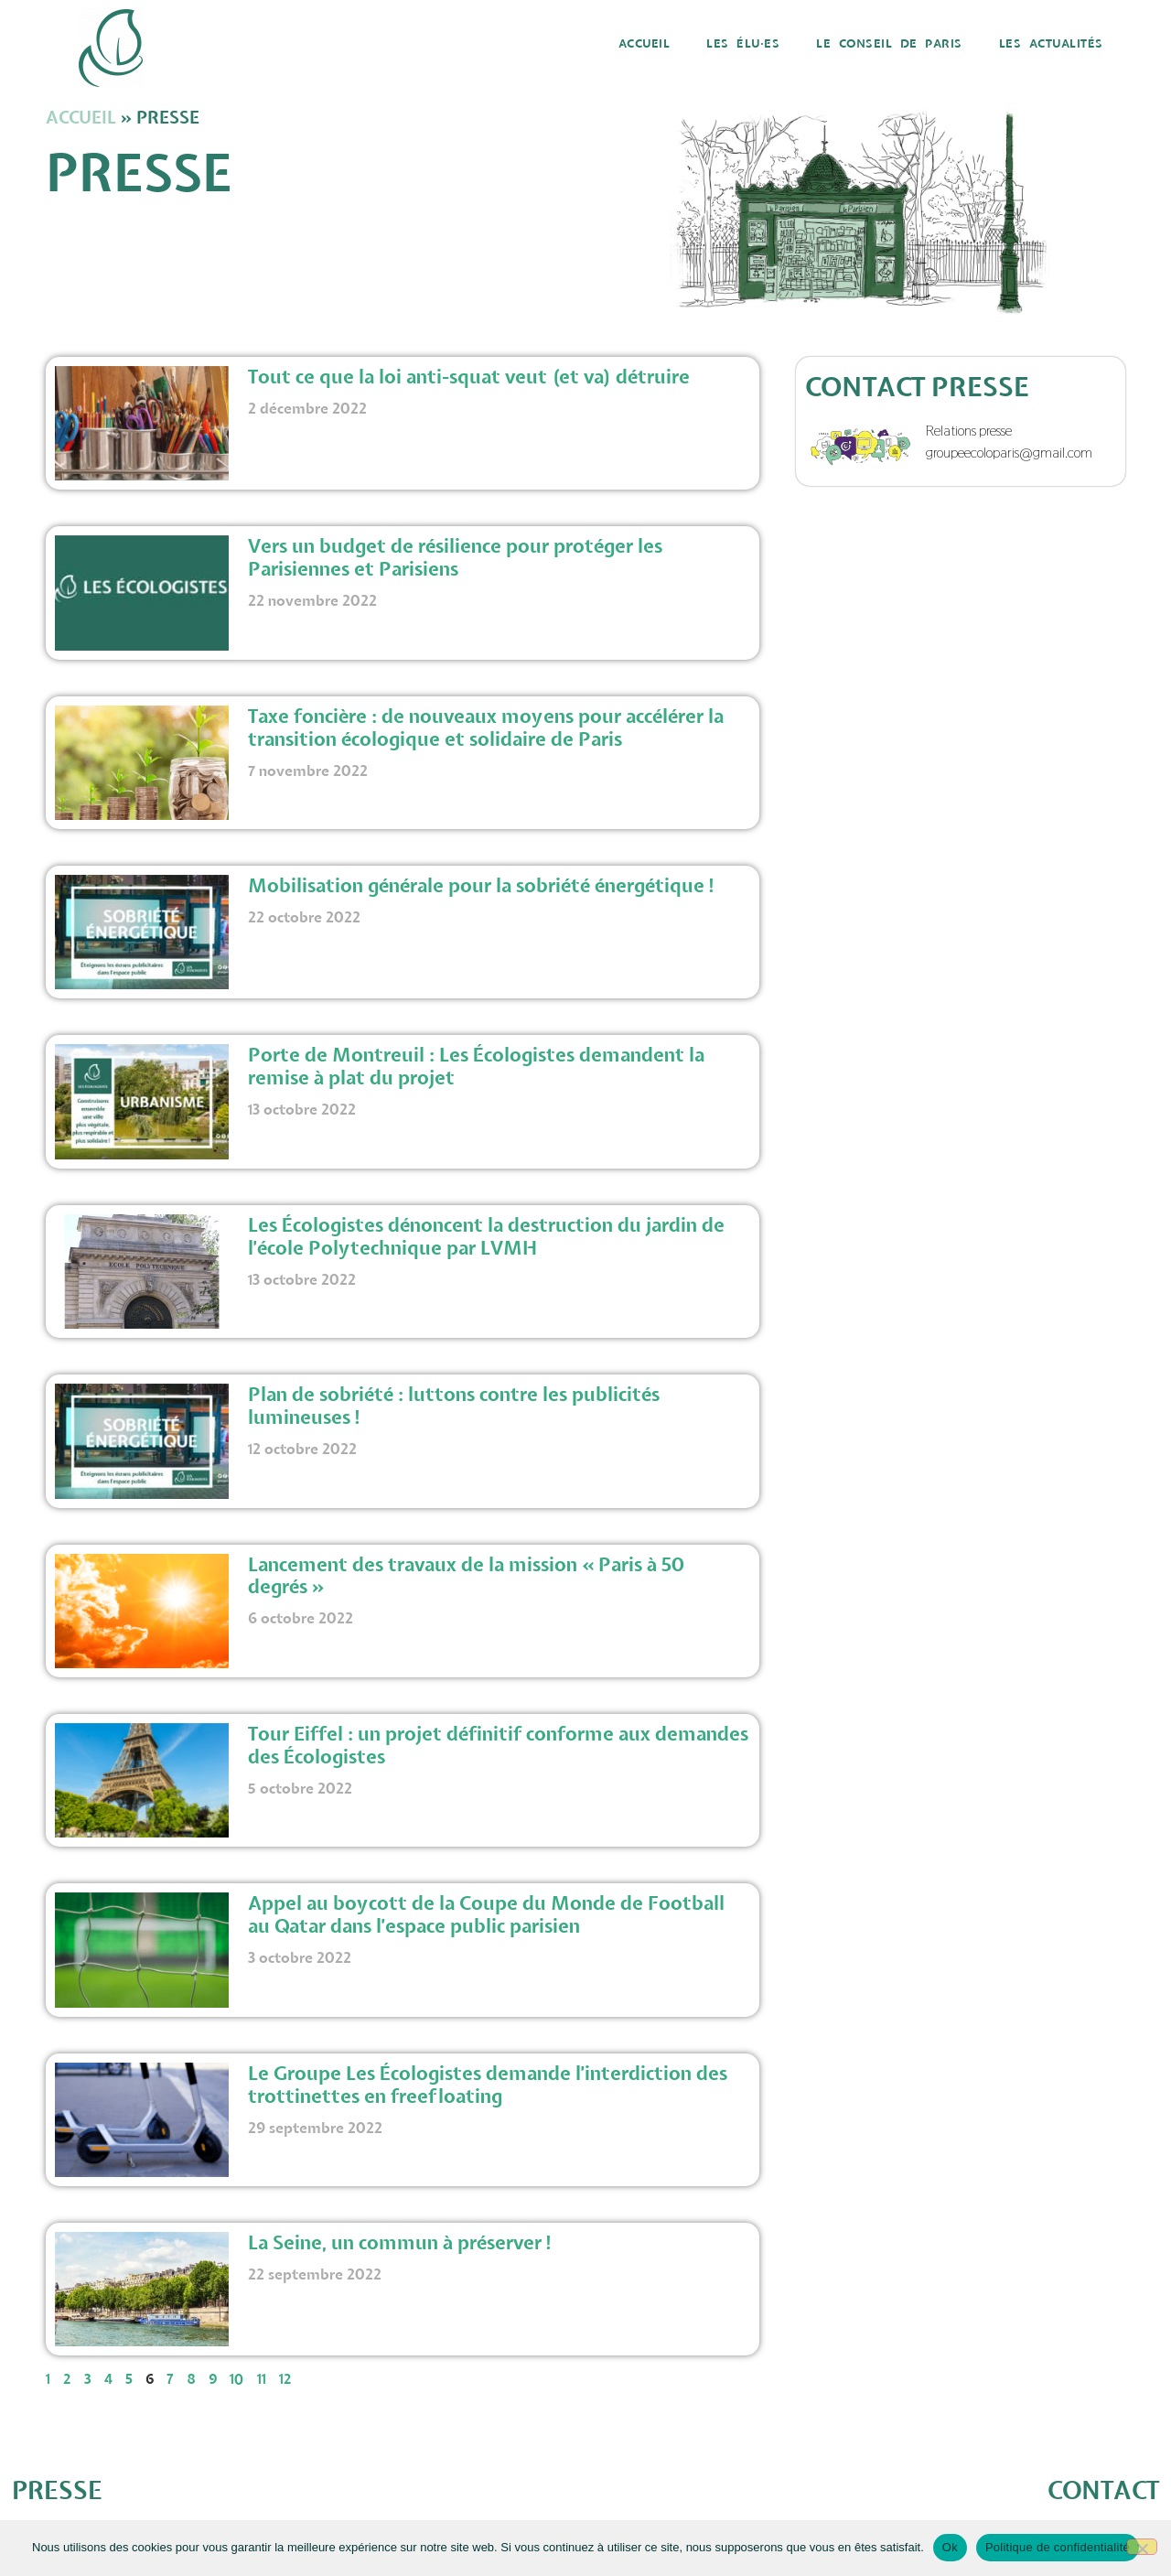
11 (261, 2379)
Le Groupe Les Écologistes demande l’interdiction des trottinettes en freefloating (487, 2086)
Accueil (644, 44)
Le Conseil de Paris (889, 44)
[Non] (1141, 2546)
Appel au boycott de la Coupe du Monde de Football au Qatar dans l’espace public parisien (486, 1915)
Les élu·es (742, 44)
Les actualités (1051, 44)
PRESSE (57, 2491)
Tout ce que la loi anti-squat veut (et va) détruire (471, 378)
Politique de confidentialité (1057, 2547)
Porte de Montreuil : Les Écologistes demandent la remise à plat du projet (476, 1067)
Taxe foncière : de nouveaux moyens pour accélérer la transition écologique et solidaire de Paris (486, 729)
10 (237, 2379)
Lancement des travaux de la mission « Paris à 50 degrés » (466, 1577)
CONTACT (1103, 2491)
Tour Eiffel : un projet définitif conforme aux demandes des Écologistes (498, 1746)
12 (285, 2379)
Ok (950, 2547)
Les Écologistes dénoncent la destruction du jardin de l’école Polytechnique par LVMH (486, 1237)
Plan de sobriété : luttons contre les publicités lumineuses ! (454, 1407)
